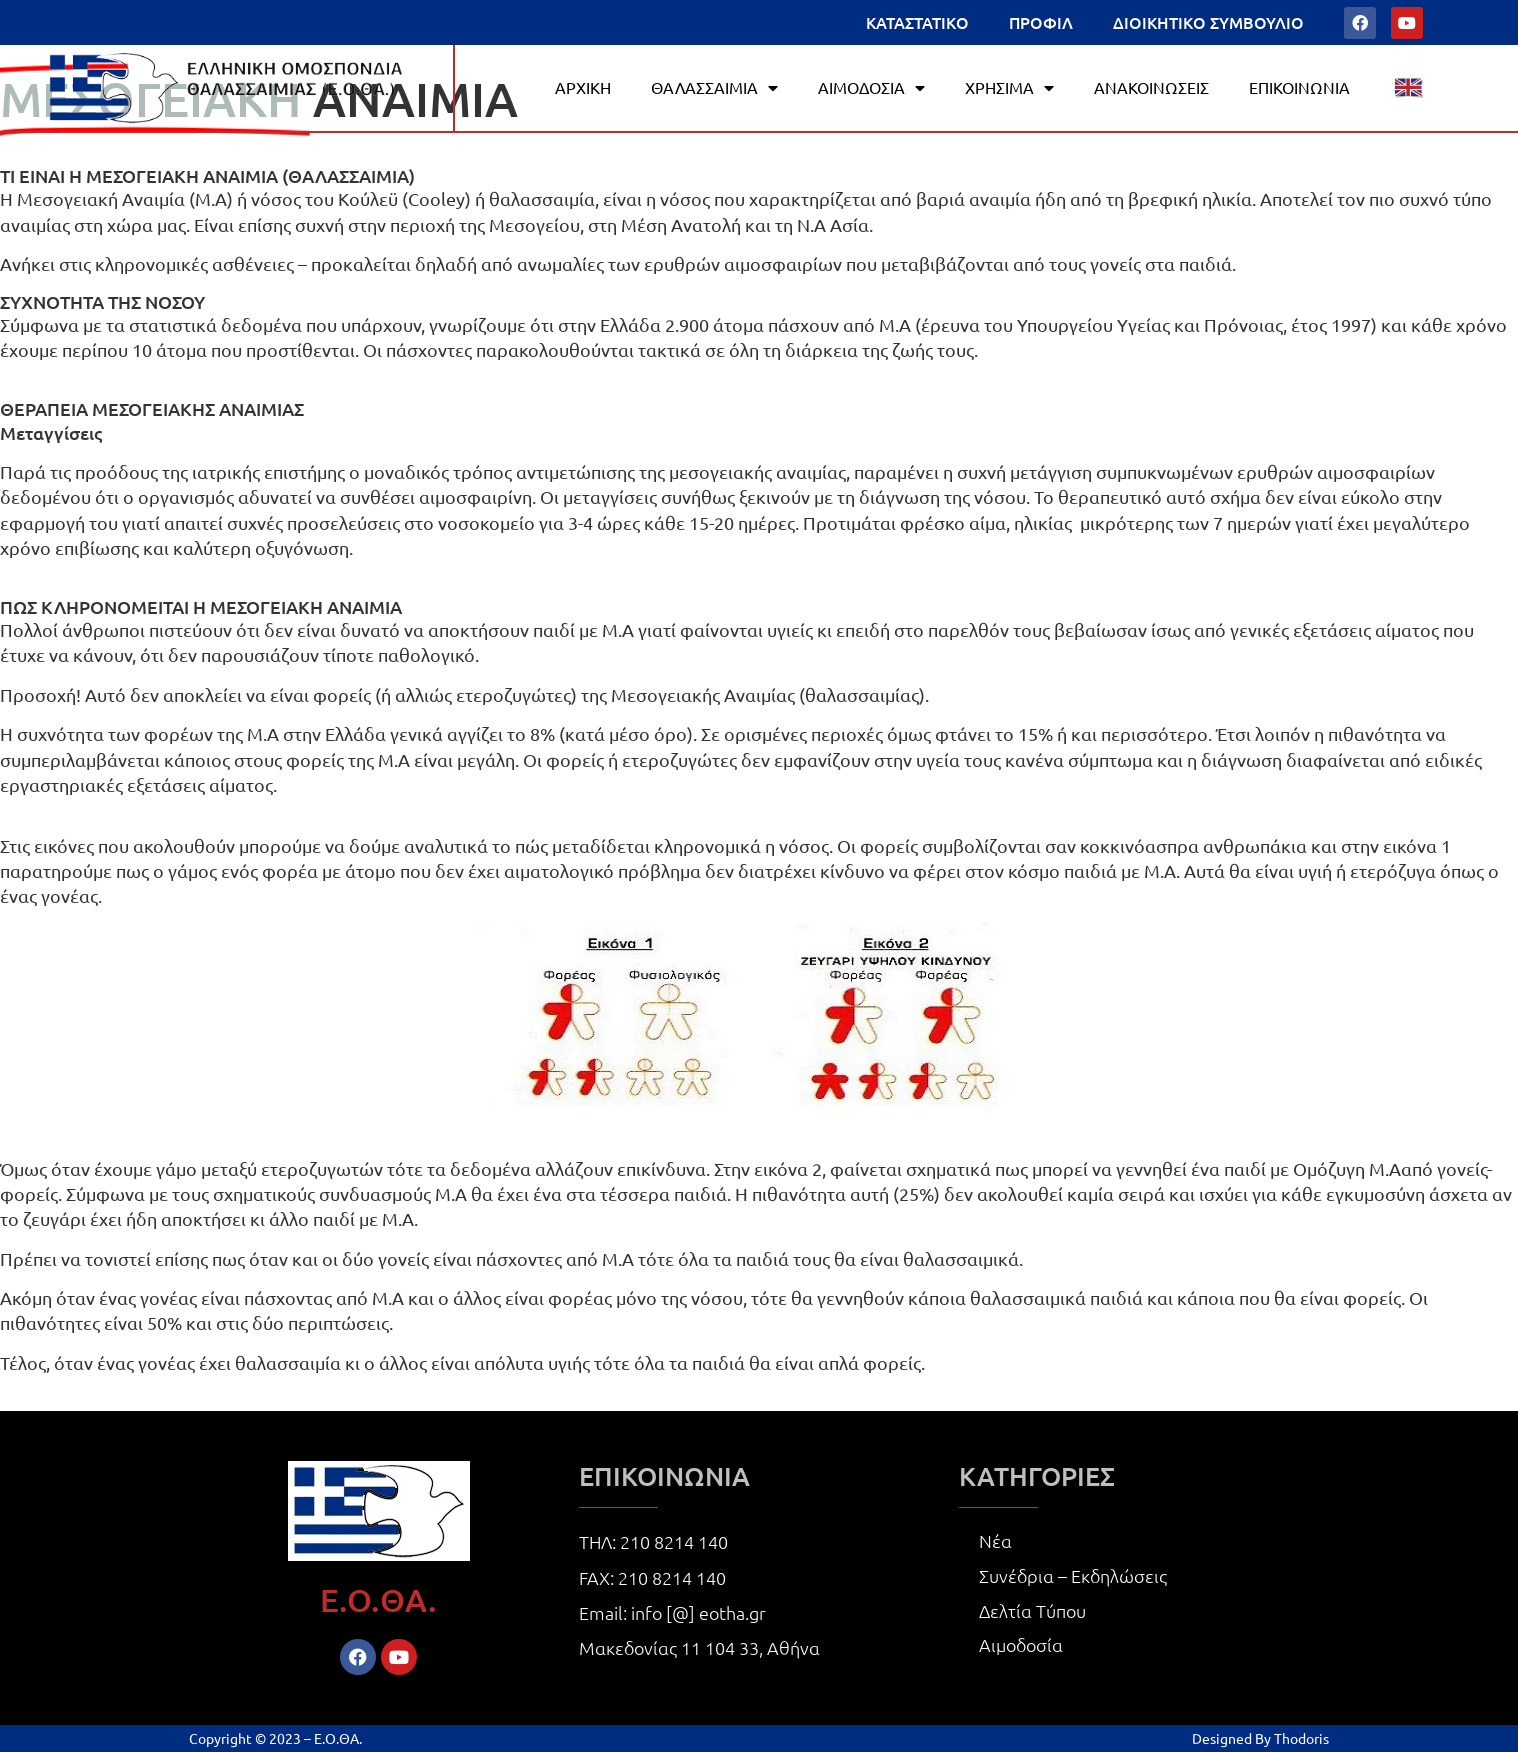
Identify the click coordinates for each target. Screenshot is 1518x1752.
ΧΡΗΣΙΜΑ (1009, 88)
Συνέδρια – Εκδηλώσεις (1073, 1575)
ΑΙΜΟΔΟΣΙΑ (871, 88)
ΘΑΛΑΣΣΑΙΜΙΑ (714, 88)
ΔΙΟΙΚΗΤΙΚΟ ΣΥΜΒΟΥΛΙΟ (1208, 22)
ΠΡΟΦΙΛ (1041, 22)
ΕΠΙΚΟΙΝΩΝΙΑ (1299, 87)
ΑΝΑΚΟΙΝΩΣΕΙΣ (1151, 87)
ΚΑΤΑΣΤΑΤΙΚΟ (917, 22)
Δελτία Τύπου (1032, 1610)
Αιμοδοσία (1021, 1644)
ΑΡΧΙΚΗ (583, 87)
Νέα (995, 1540)
